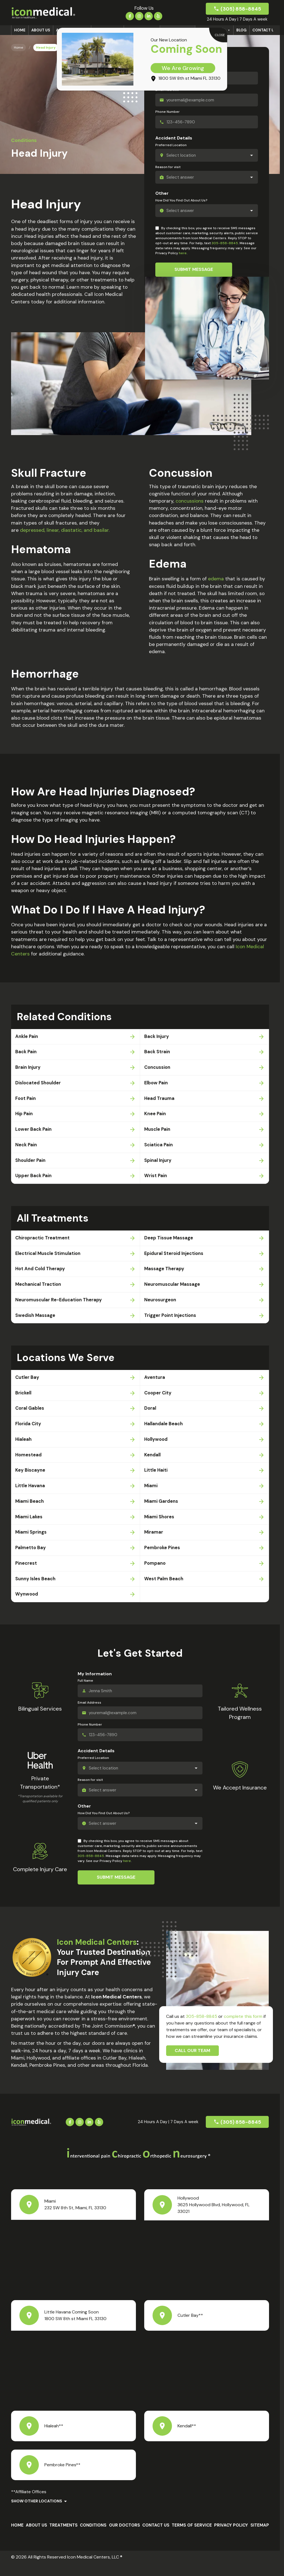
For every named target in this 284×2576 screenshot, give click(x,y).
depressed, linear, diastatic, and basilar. (65, 530)
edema (216, 579)
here (183, 253)
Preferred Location (171, 145)
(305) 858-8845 (240, 9)
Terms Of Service (192, 2537)
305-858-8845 (225, 243)
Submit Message (193, 269)
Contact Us (264, 30)
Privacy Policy (231, 2537)
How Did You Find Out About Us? (181, 200)
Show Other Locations (36, 2513)
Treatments (63, 2537)
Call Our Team (192, 2063)
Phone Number (167, 111)
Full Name (85, 1693)
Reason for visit (168, 167)
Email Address (89, 1715)
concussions (190, 501)
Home (20, 30)
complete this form (243, 2029)
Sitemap (259, 2537)
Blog (241, 30)
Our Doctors (124, 2537)
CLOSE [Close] (220, 35)
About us (40, 30)
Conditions (93, 2537)
